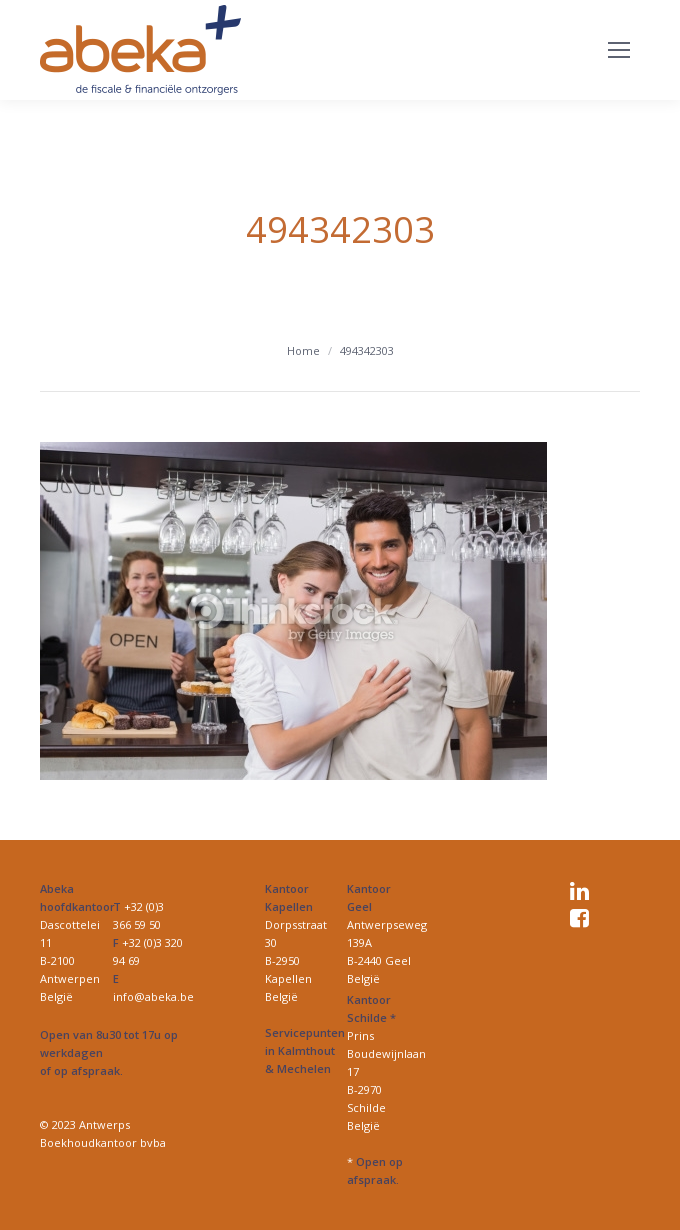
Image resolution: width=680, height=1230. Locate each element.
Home (303, 350)
